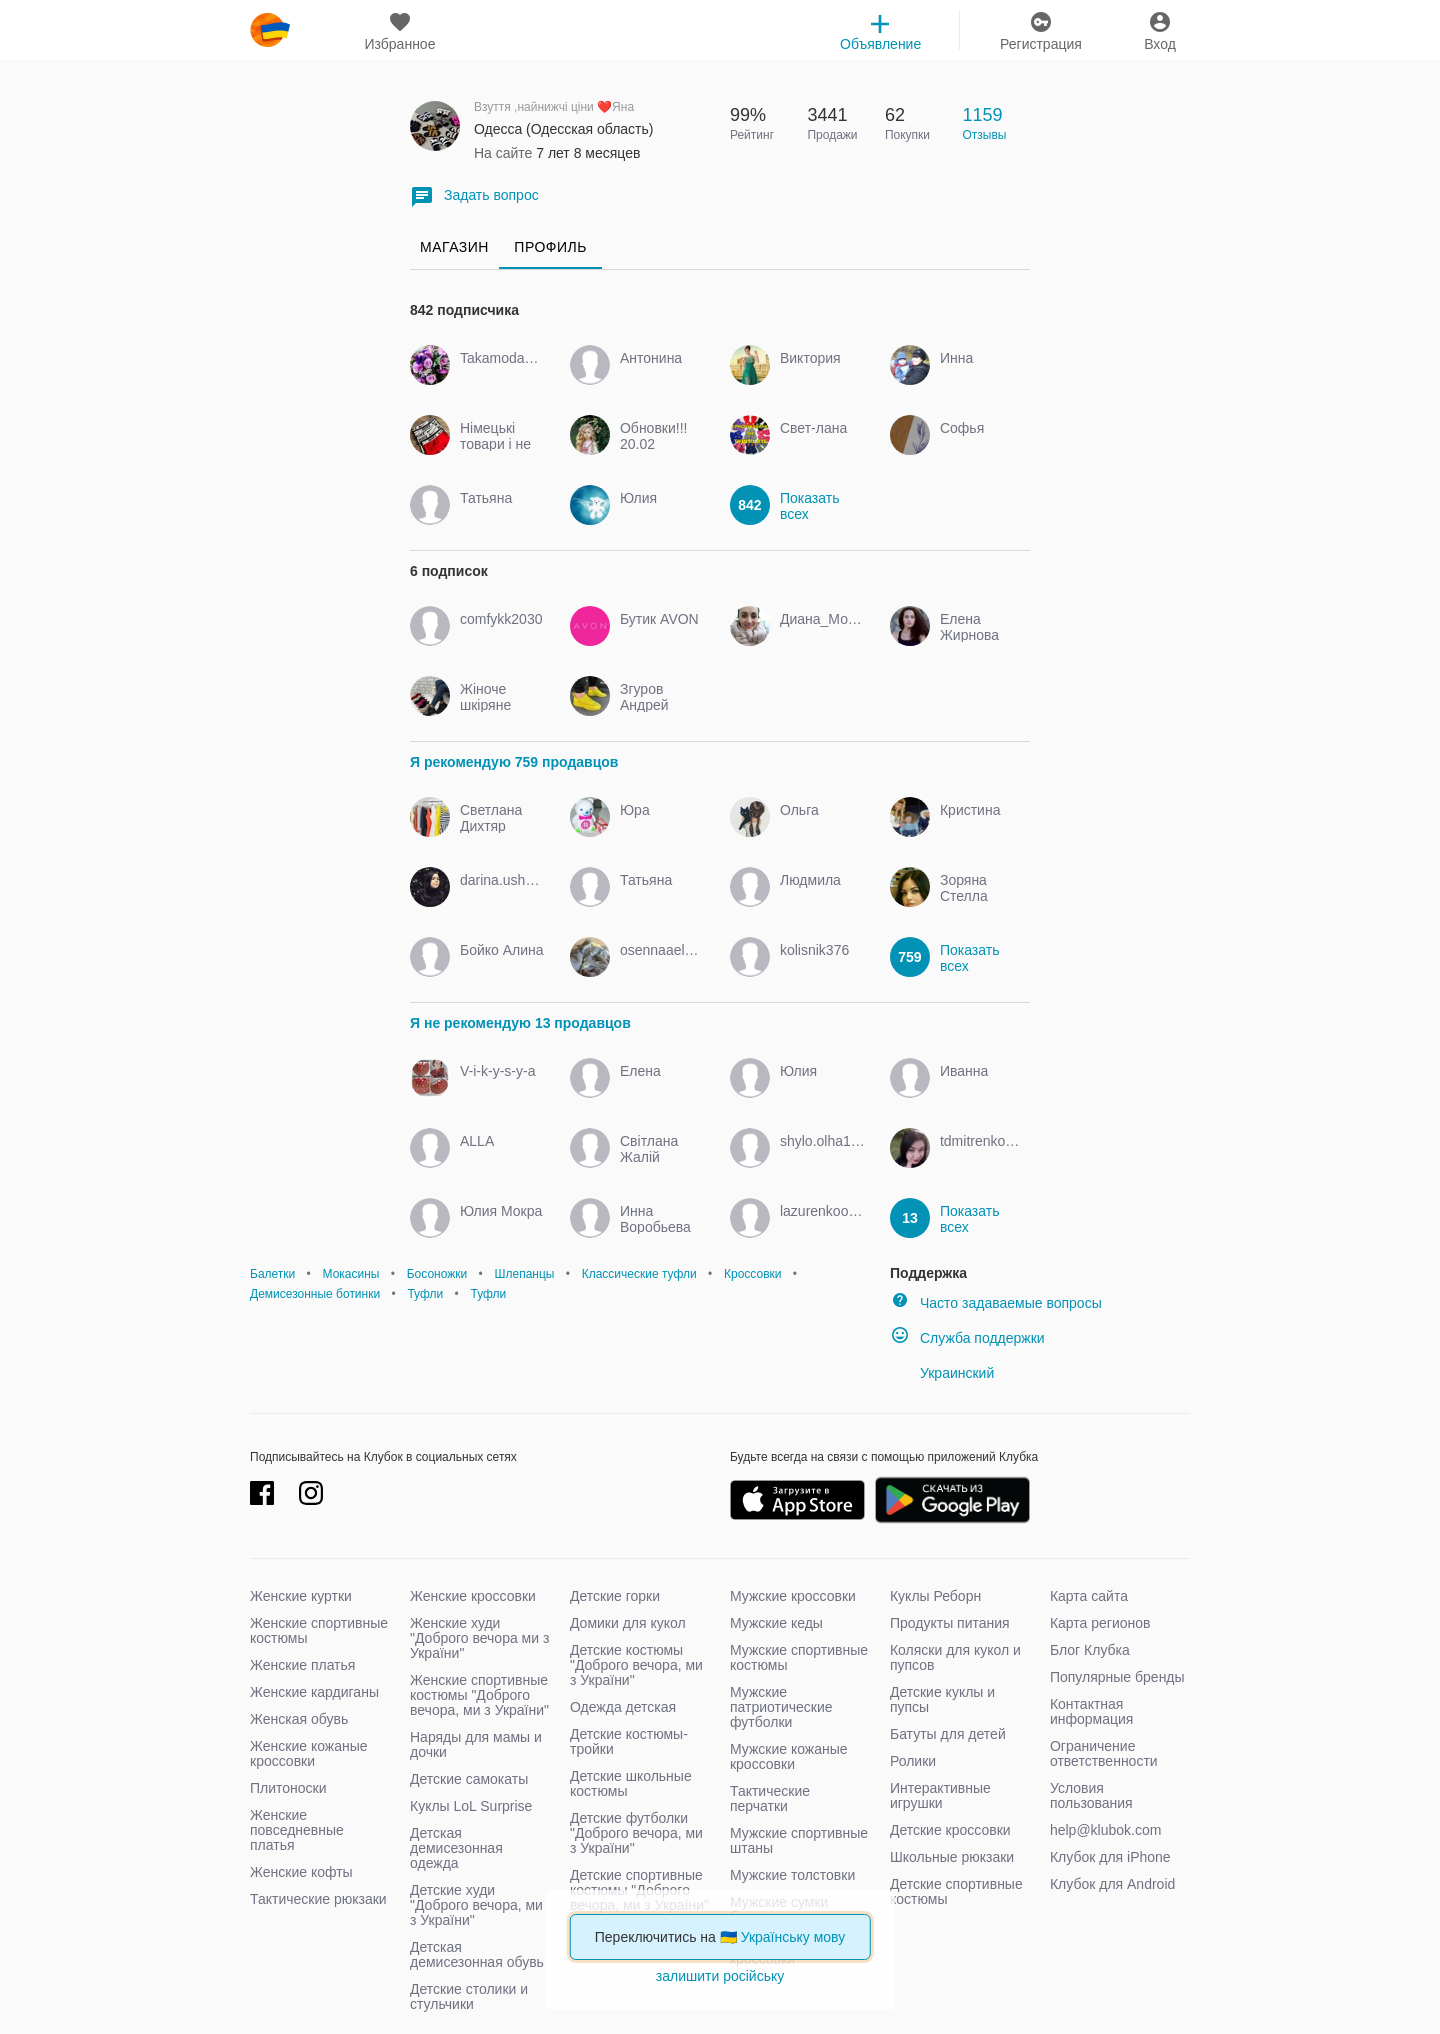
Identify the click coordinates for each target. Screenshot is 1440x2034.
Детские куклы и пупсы (942, 1699)
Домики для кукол (628, 1623)
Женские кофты (301, 1872)
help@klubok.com (1106, 1830)
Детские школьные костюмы (631, 1783)
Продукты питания (950, 1623)
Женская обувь (299, 1719)
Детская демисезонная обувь (477, 1954)
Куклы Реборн (935, 1596)
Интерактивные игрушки (940, 1795)
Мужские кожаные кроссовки (789, 1756)
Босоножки (437, 1274)
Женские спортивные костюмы (319, 1630)
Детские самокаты (469, 1779)
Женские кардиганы (314, 1692)
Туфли (425, 1294)
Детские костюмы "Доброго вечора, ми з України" (636, 1665)
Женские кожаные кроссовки (309, 1753)
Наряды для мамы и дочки (476, 1744)
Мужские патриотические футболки (781, 1707)
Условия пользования (1091, 1795)
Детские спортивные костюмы (956, 1891)
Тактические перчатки (770, 1798)
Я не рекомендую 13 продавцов (520, 1023)
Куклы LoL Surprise (471, 1806)
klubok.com (270, 30)
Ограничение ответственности (1104, 1753)
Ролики (913, 1761)
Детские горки (615, 1596)
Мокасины (351, 1274)
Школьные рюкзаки (952, 1857)
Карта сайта (1089, 1596)
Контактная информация (1091, 1711)
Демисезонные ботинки (315, 1294)
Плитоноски (288, 1788)
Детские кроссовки (950, 1830)
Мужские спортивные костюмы (799, 1657)
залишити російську (720, 1976)
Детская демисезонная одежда (456, 1848)
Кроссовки (752, 1274)
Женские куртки (301, 1596)
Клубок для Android (1112, 1884)
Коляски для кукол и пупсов (955, 1657)
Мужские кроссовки (793, 1596)
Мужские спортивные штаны (799, 1840)
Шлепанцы (524, 1274)
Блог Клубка (1090, 1650)
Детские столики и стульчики (469, 1996)
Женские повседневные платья (297, 1830)
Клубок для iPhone (1110, 1857)
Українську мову (793, 1937)
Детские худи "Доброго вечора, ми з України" (476, 1905)
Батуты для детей (948, 1734)
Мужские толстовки (792, 1875)
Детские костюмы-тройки (629, 1741)
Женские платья (302, 1665)
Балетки (272, 1274)
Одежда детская (623, 1707)
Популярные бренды (1117, 1677)
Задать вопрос (474, 196)
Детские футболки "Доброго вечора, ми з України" (636, 1833)
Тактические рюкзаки (318, 1899)
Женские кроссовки (473, 1596)
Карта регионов (1100, 1623)
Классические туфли (639, 1274)
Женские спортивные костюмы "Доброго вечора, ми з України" (479, 1695)
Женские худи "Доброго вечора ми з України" (479, 1638)
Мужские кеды (776, 1623)
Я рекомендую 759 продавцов (514, 762)
